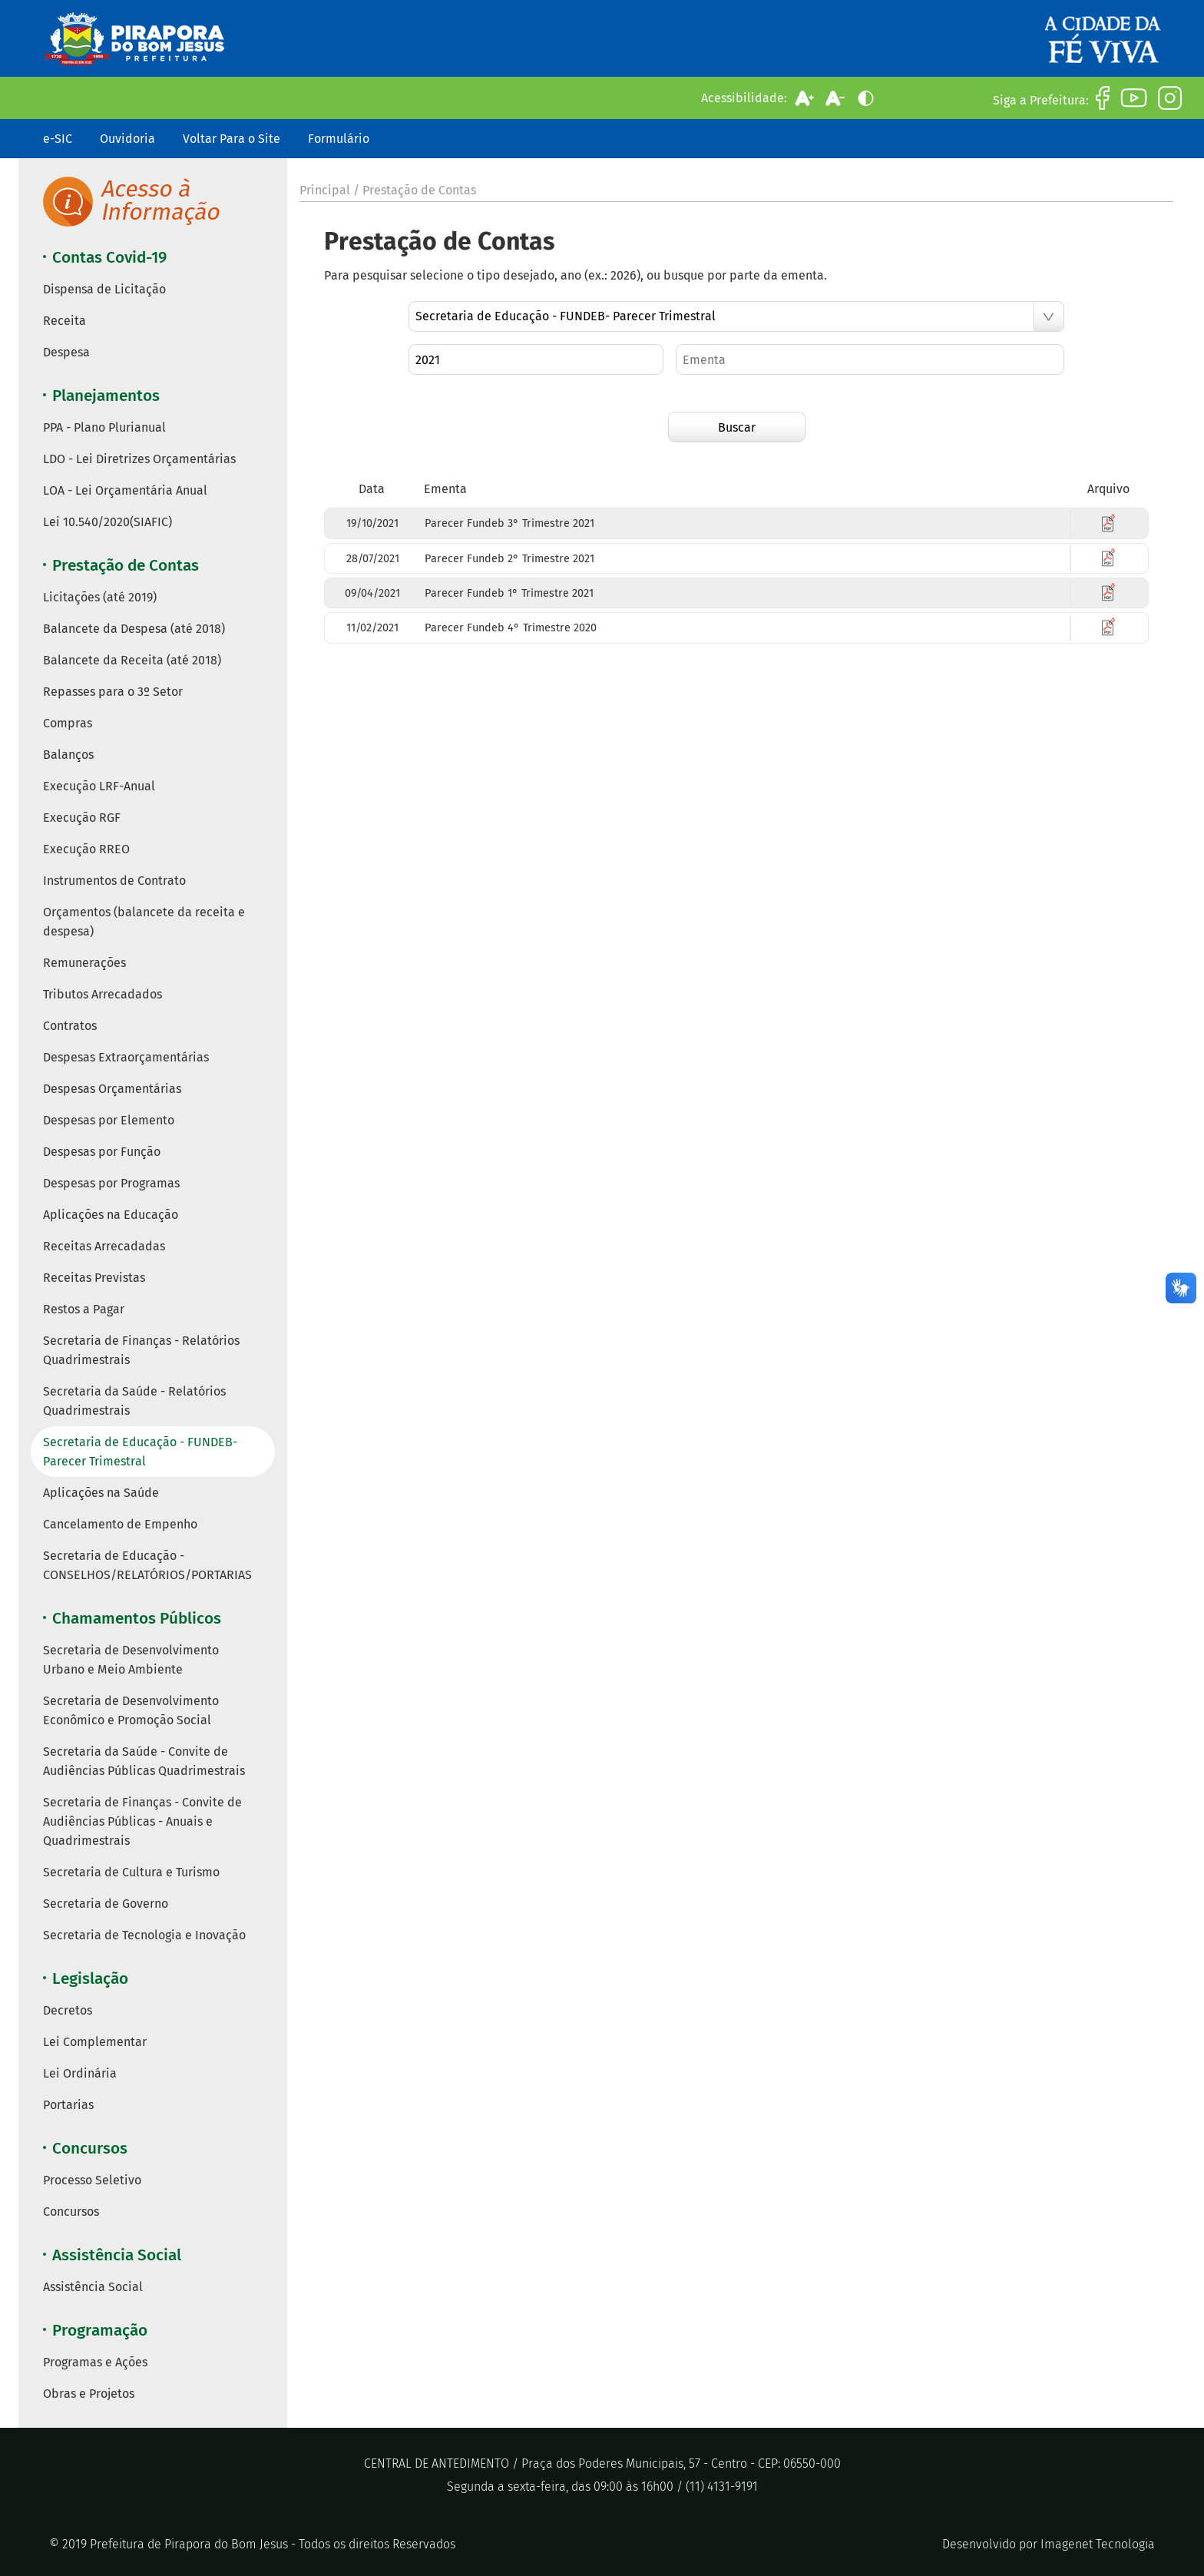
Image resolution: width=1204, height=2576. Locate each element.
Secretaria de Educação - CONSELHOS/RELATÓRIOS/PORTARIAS (147, 1565)
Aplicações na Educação (110, 1214)
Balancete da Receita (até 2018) (132, 660)
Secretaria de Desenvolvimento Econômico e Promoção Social (131, 1710)
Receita (64, 320)
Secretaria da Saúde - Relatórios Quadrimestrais (134, 1401)
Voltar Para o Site (231, 138)
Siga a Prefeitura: (1041, 100)
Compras (67, 723)
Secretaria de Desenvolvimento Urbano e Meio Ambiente (131, 1660)
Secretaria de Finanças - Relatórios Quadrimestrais (141, 1350)
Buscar (737, 427)
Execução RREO (86, 849)
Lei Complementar (95, 2042)
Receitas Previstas (94, 1277)
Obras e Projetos (88, 2393)
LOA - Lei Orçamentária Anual (125, 490)
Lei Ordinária (80, 2073)
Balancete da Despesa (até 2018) (134, 628)
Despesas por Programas (111, 1183)
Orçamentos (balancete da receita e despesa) (144, 922)
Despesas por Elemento (108, 1120)
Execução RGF (82, 817)
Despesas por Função (101, 1151)
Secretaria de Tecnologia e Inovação (144, 1935)
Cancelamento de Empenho (120, 1524)
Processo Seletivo (92, 2180)
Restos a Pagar (83, 1309)
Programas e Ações (95, 2362)
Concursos (71, 2211)
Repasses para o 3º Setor (113, 691)
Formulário (338, 138)
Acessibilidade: (744, 98)
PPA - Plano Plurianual (104, 427)
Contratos (70, 1025)
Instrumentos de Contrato (114, 880)
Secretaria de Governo (105, 1903)
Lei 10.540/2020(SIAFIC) (107, 522)
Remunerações (84, 962)
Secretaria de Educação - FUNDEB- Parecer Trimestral (140, 1451)
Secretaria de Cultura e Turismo (131, 1872)
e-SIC (57, 138)
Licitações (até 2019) (100, 597)
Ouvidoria (127, 138)
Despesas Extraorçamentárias (126, 1057)
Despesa (66, 352)
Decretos (67, 2010)
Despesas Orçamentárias (112, 1088)
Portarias (68, 2105)
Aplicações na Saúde (101, 1492)
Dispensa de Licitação (104, 289)
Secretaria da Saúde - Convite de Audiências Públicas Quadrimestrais (144, 1761)
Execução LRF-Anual (99, 786)
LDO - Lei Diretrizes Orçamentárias (139, 459)
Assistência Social (93, 2287)
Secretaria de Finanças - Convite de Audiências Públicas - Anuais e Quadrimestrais (142, 1821)
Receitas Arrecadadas (104, 1246)
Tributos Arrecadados (102, 994)
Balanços (68, 754)
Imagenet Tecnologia (1097, 2544)
